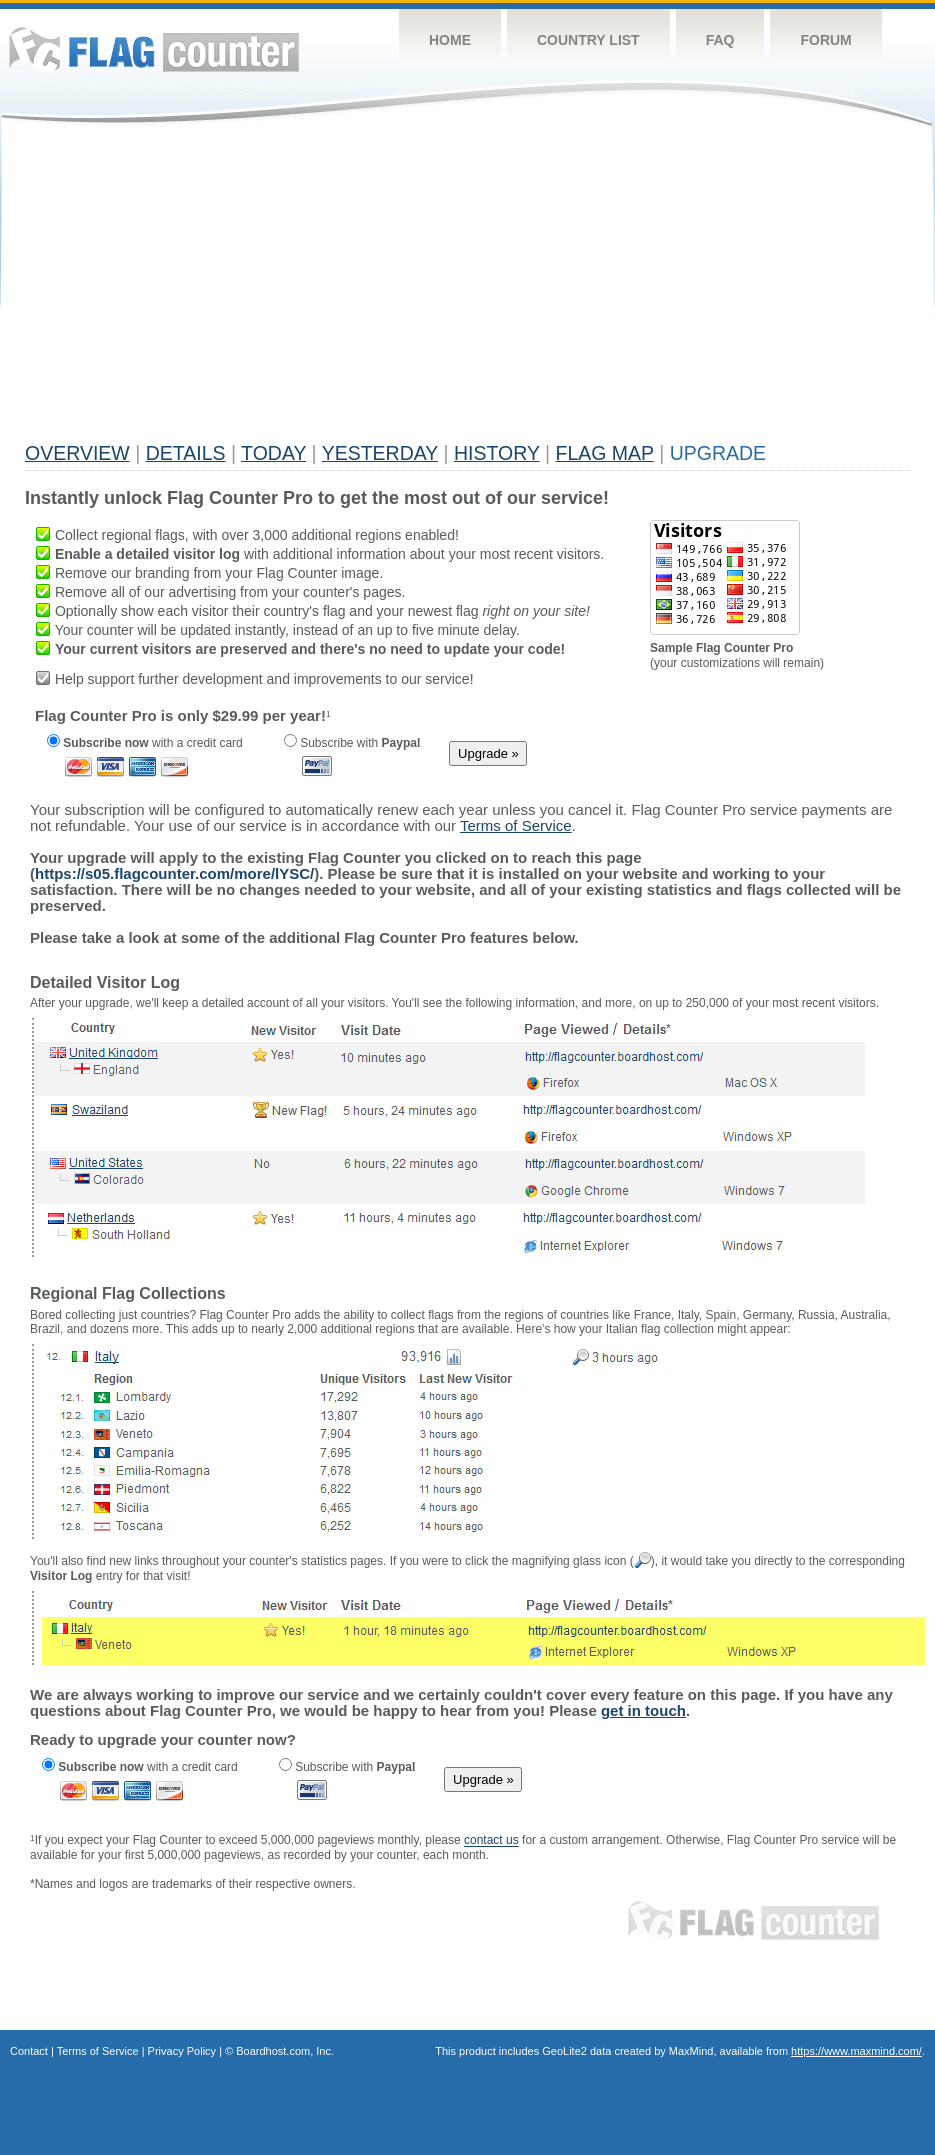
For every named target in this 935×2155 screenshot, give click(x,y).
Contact (29, 2051)
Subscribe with (352, 743)
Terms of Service (98, 2051)
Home (450, 40)
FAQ (720, 40)
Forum (825, 40)
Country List (588, 40)
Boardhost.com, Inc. (285, 2051)
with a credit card (145, 743)
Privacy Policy (182, 2051)
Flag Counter (154, 49)
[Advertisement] (347, 292)
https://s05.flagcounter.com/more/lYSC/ (174, 873)
